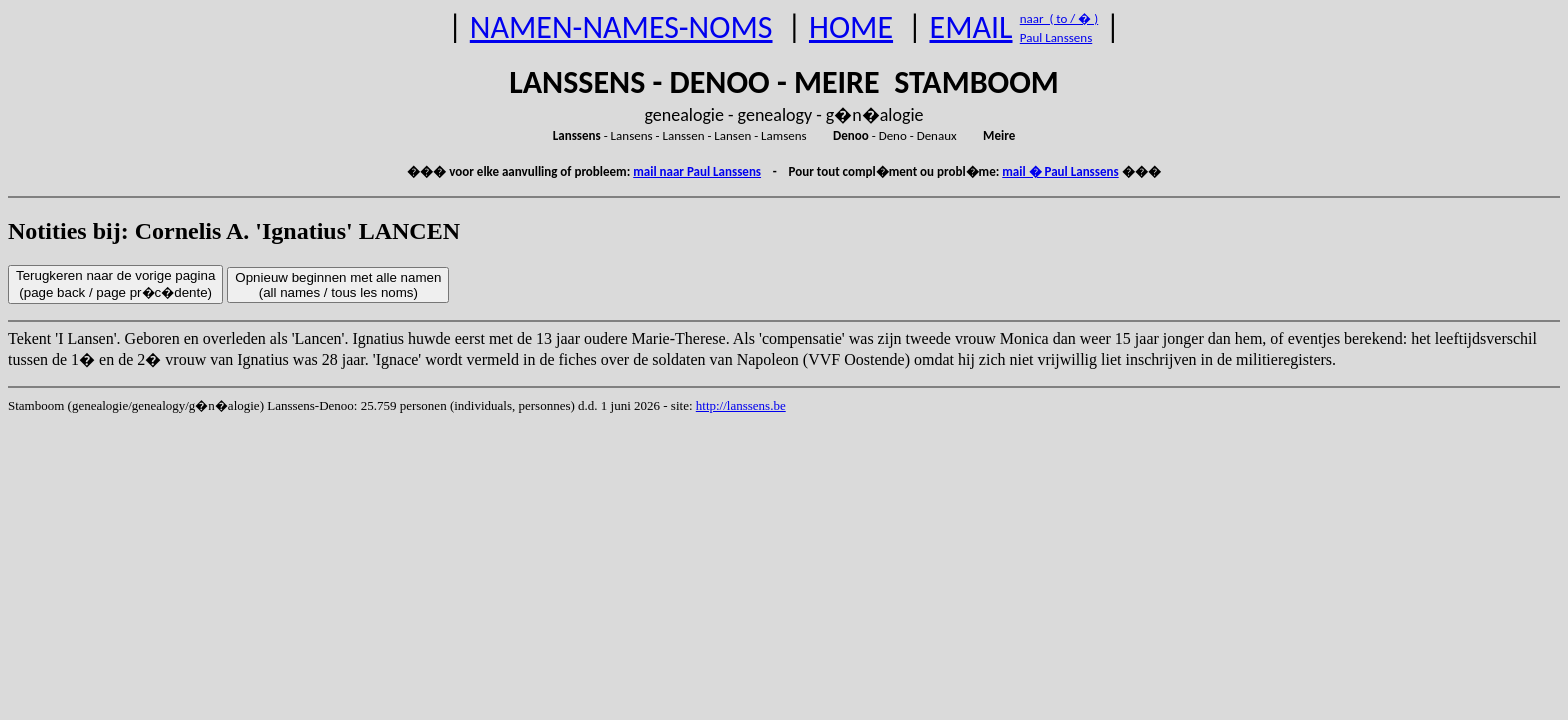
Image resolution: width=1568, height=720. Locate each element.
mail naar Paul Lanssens (697, 171)
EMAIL (971, 27)
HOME (851, 27)
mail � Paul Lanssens (1060, 171)
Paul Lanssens (1056, 37)
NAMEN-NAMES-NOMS (621, 27)
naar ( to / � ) (1059, 18)
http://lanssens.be (741, 405)
